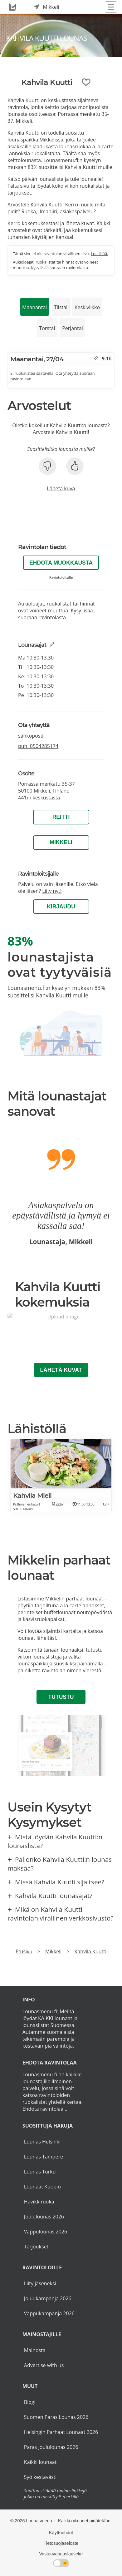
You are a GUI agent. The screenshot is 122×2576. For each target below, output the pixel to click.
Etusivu (24, 1951)
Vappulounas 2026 (45, 2231)
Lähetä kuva (61, 488)
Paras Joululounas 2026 (51, 2447)
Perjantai (72, 328)
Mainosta (35, 2350)
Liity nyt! (51, 891)
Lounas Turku (40, 2171)
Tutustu (61, 1697)
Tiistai (60, 307)
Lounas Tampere (43, 2156)
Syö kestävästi (40, 2477)
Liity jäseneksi (40, 2283)
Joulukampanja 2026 (47, 2298)
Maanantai (34, 307)
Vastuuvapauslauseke (61, 2553)
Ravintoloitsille (61, 577)
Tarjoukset (36, 2246)
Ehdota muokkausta (61, 563)
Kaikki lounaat (40, 2462)
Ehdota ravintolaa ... (45, 2108)
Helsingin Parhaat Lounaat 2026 (61, 2432)
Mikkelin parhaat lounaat (74, 1598)
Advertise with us (44, 2365)
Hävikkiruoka (39, 2201)
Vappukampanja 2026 (49, 2313)
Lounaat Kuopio (42, 2186)
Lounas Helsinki (42, 2141)
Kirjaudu (61, 906)
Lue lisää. (99, 253)
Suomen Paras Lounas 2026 (56, 2417)
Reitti (61, 817)
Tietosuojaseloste (61, 2543)
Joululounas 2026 (44, 2216)
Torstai (47, 328)
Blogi (30, 2402)
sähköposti (30, 735)
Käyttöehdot (61, 2532)
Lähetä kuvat (61, 1370)
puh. (38, 746)
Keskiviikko (87, 307)
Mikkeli (61, 842)
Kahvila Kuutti (90, 1951)
